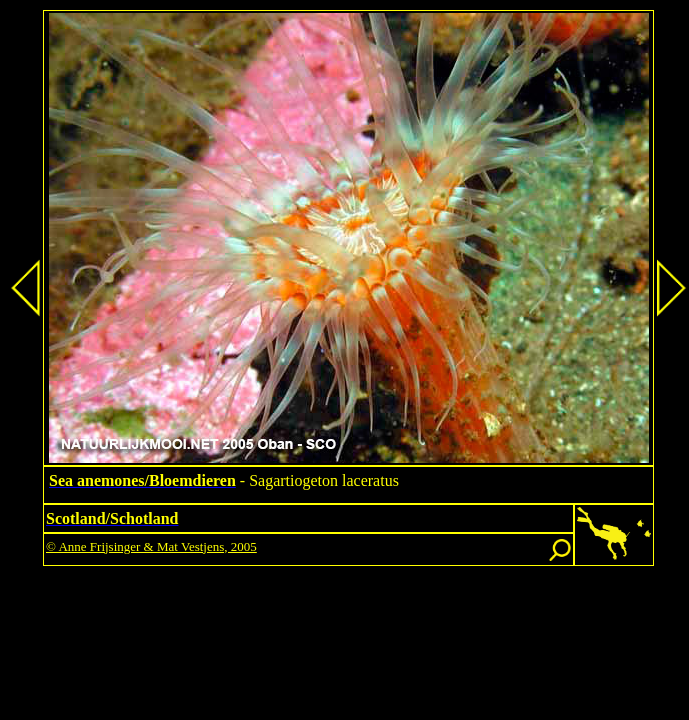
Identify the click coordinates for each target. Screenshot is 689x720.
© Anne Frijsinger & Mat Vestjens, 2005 (151, 546)
